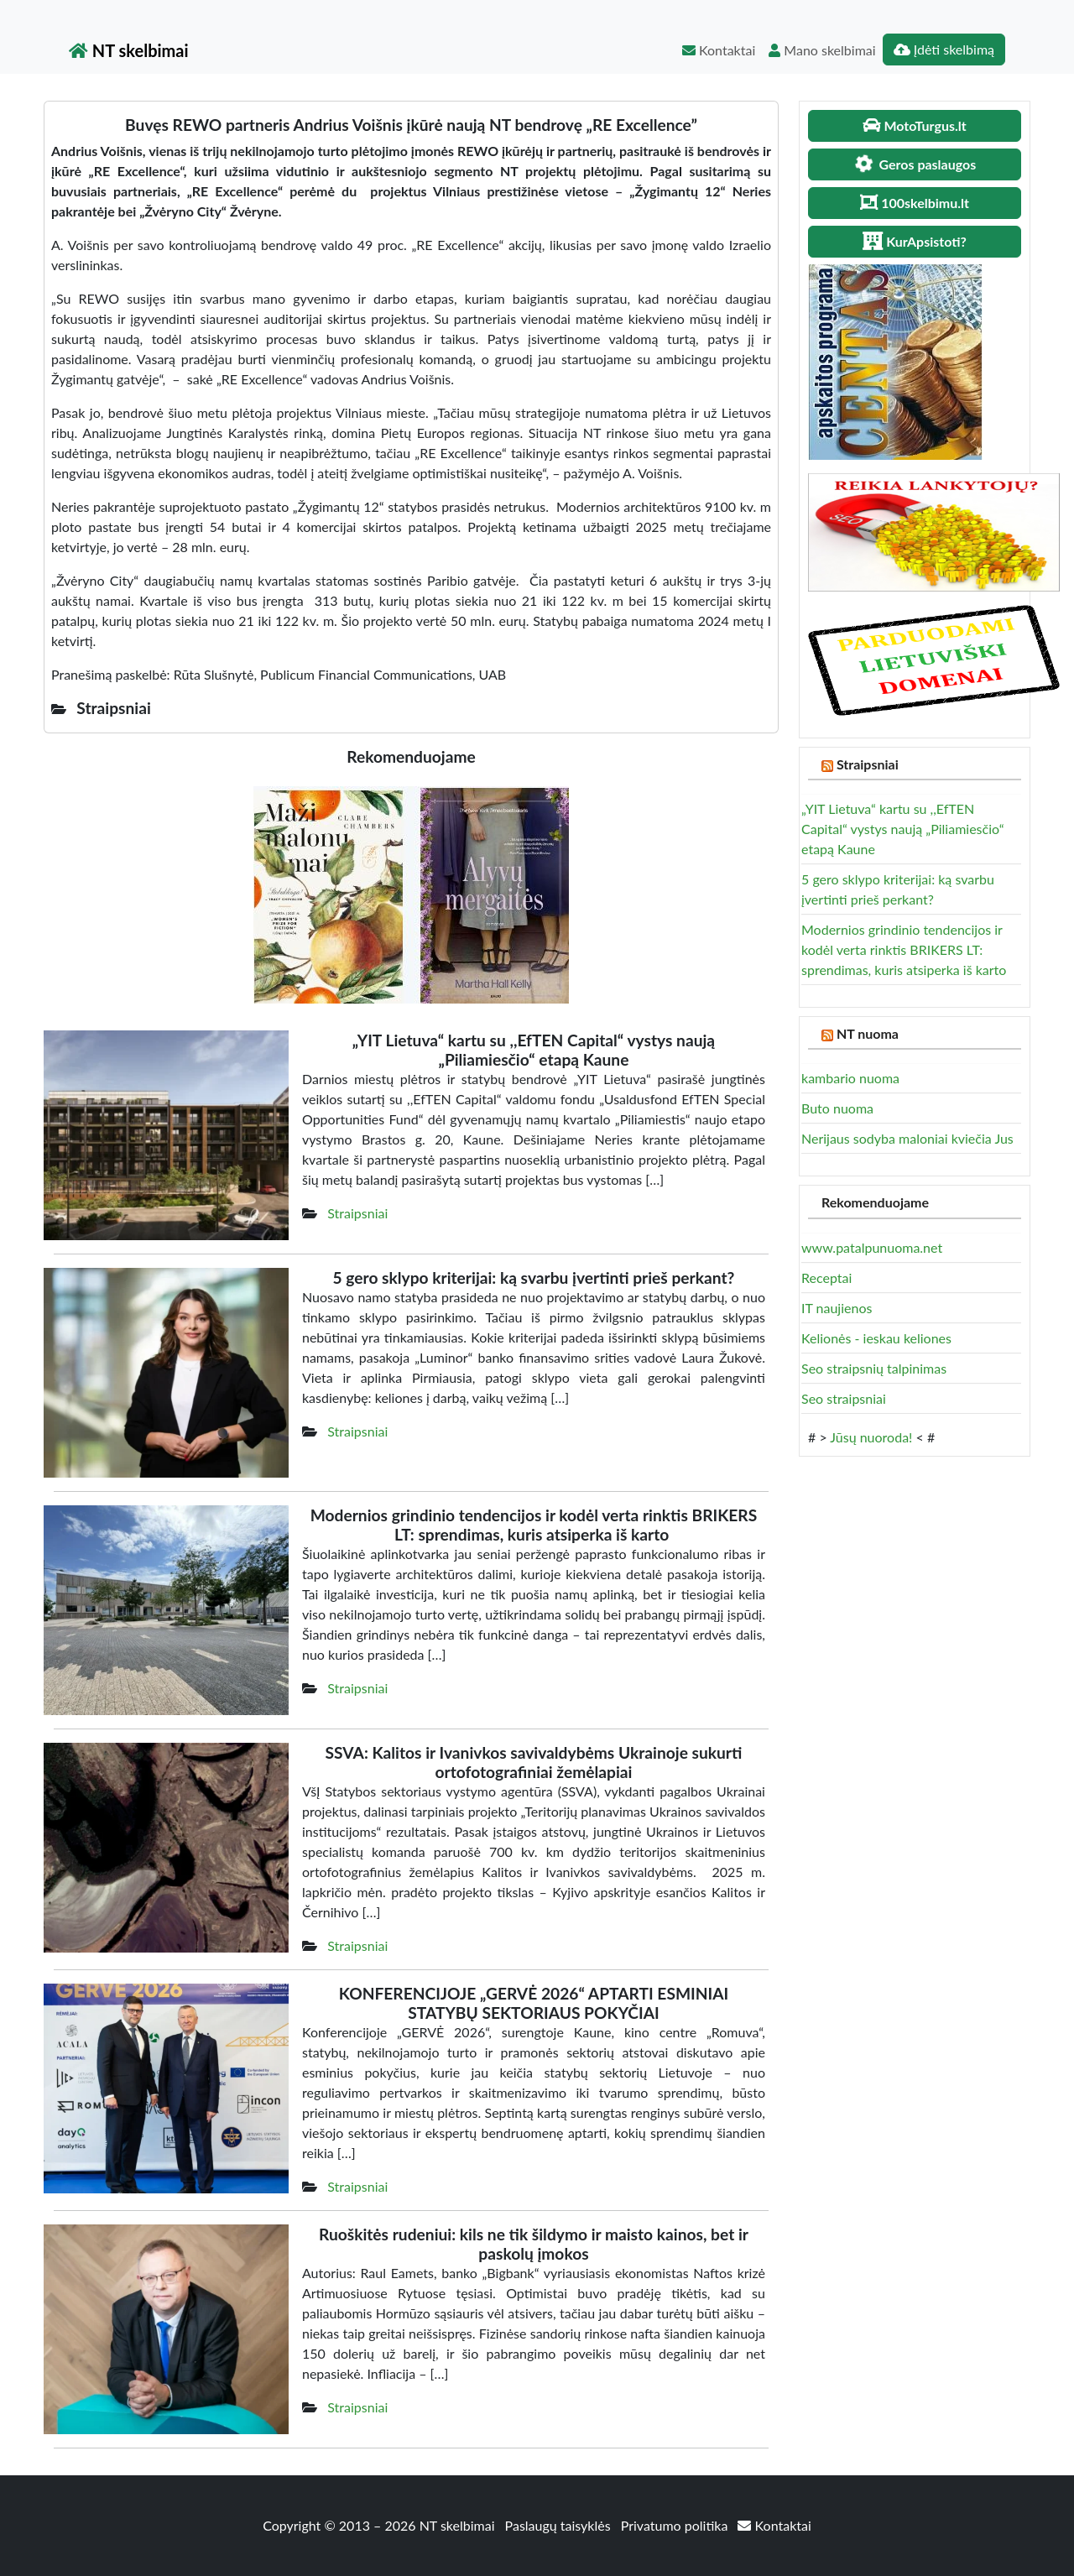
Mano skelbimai (822, 50)
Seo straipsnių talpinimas (873, 1368)
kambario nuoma (850, 1078)
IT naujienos (836, 1308)
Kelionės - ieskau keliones (876, 1338)
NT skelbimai (129, 50)
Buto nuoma (837, 1108)
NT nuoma (868, 1033)
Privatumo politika (676, 2525)
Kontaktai (718, 50)
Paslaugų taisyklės (559, 2525)
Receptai (826, 1277)
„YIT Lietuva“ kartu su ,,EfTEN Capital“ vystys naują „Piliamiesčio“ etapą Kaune (902, 828)
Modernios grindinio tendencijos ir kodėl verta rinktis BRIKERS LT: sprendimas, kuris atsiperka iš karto (905, 949)
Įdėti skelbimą (944, 49)
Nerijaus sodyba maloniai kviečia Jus (907, 1138)
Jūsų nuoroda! (871, 1437)
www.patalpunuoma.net (871, 1247)
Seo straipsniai (843, 1398)
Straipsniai (357, 1213)
